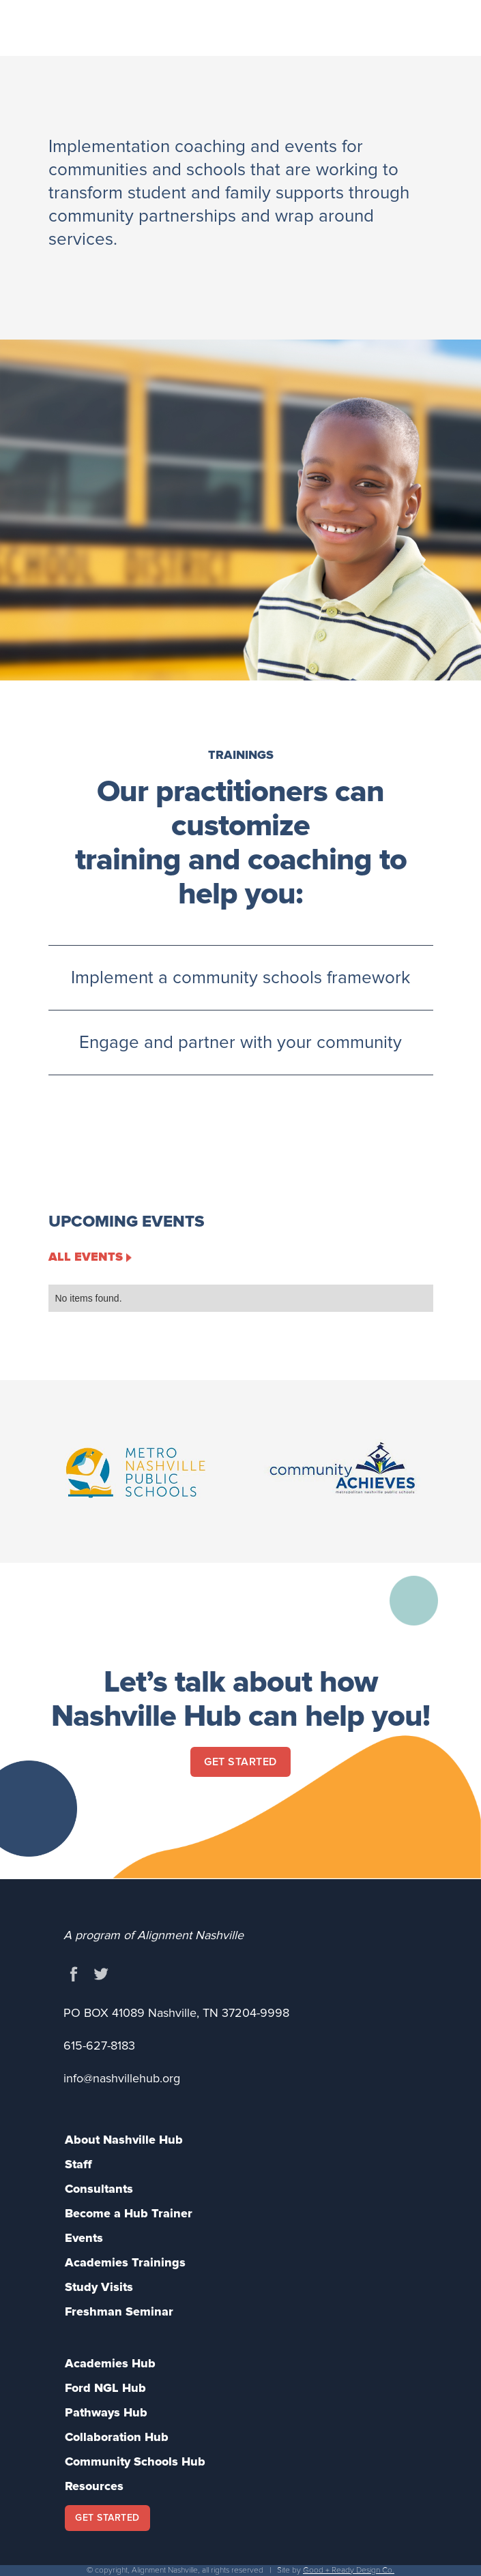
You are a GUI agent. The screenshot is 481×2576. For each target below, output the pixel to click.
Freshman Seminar (119, 2311)
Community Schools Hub (135, 2461)
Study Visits (99, 2286)
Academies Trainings (125, 2262)
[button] (434, 30)
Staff (78, 2164)
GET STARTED (107, 2518)
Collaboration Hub (117, 2436)
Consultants (99, 2188)
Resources (94, 2486)
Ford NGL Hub (105, 2387)
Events (84, 2237)
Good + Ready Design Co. (348, 2570)
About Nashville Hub (124, 2139)
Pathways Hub (106, 2412)
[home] (146, 18)
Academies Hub (110, 2363)
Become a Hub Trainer (128, 2213)
